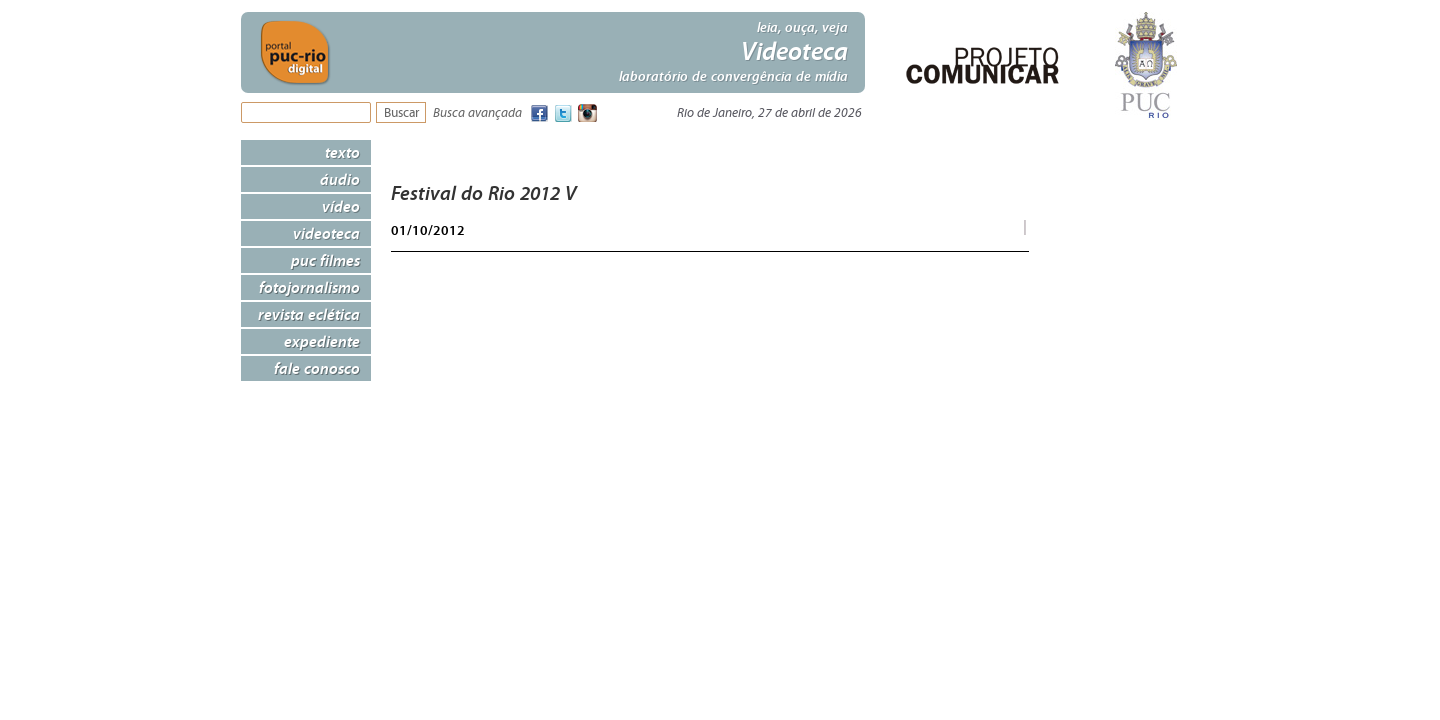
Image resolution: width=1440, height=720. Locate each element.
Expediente (322, 341)
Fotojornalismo (309, 287)
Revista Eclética (309, 314)
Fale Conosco (317, 368)
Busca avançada (477, 113)
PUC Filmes (325, 260)
